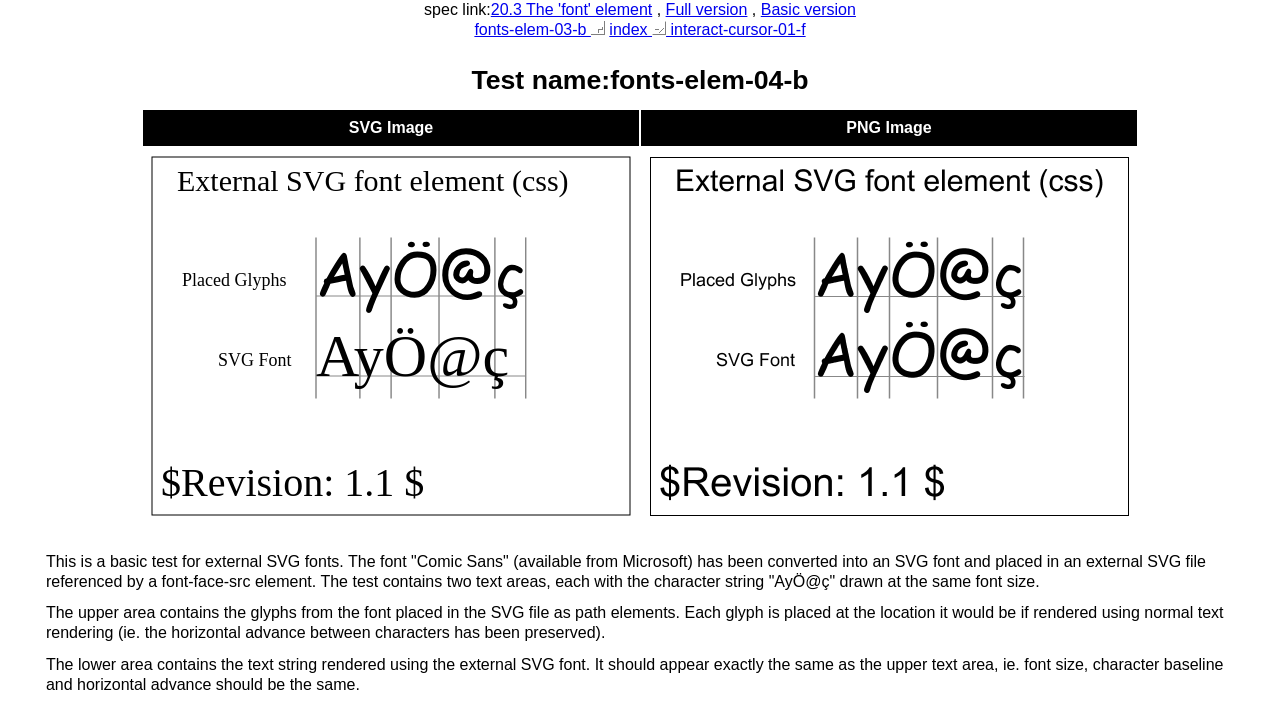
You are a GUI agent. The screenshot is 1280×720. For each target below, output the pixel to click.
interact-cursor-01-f (729, 29)
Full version (707, 9)
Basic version (808, 9)
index (630, 29)
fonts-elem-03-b (539, 29)
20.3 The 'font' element (571, 9)
